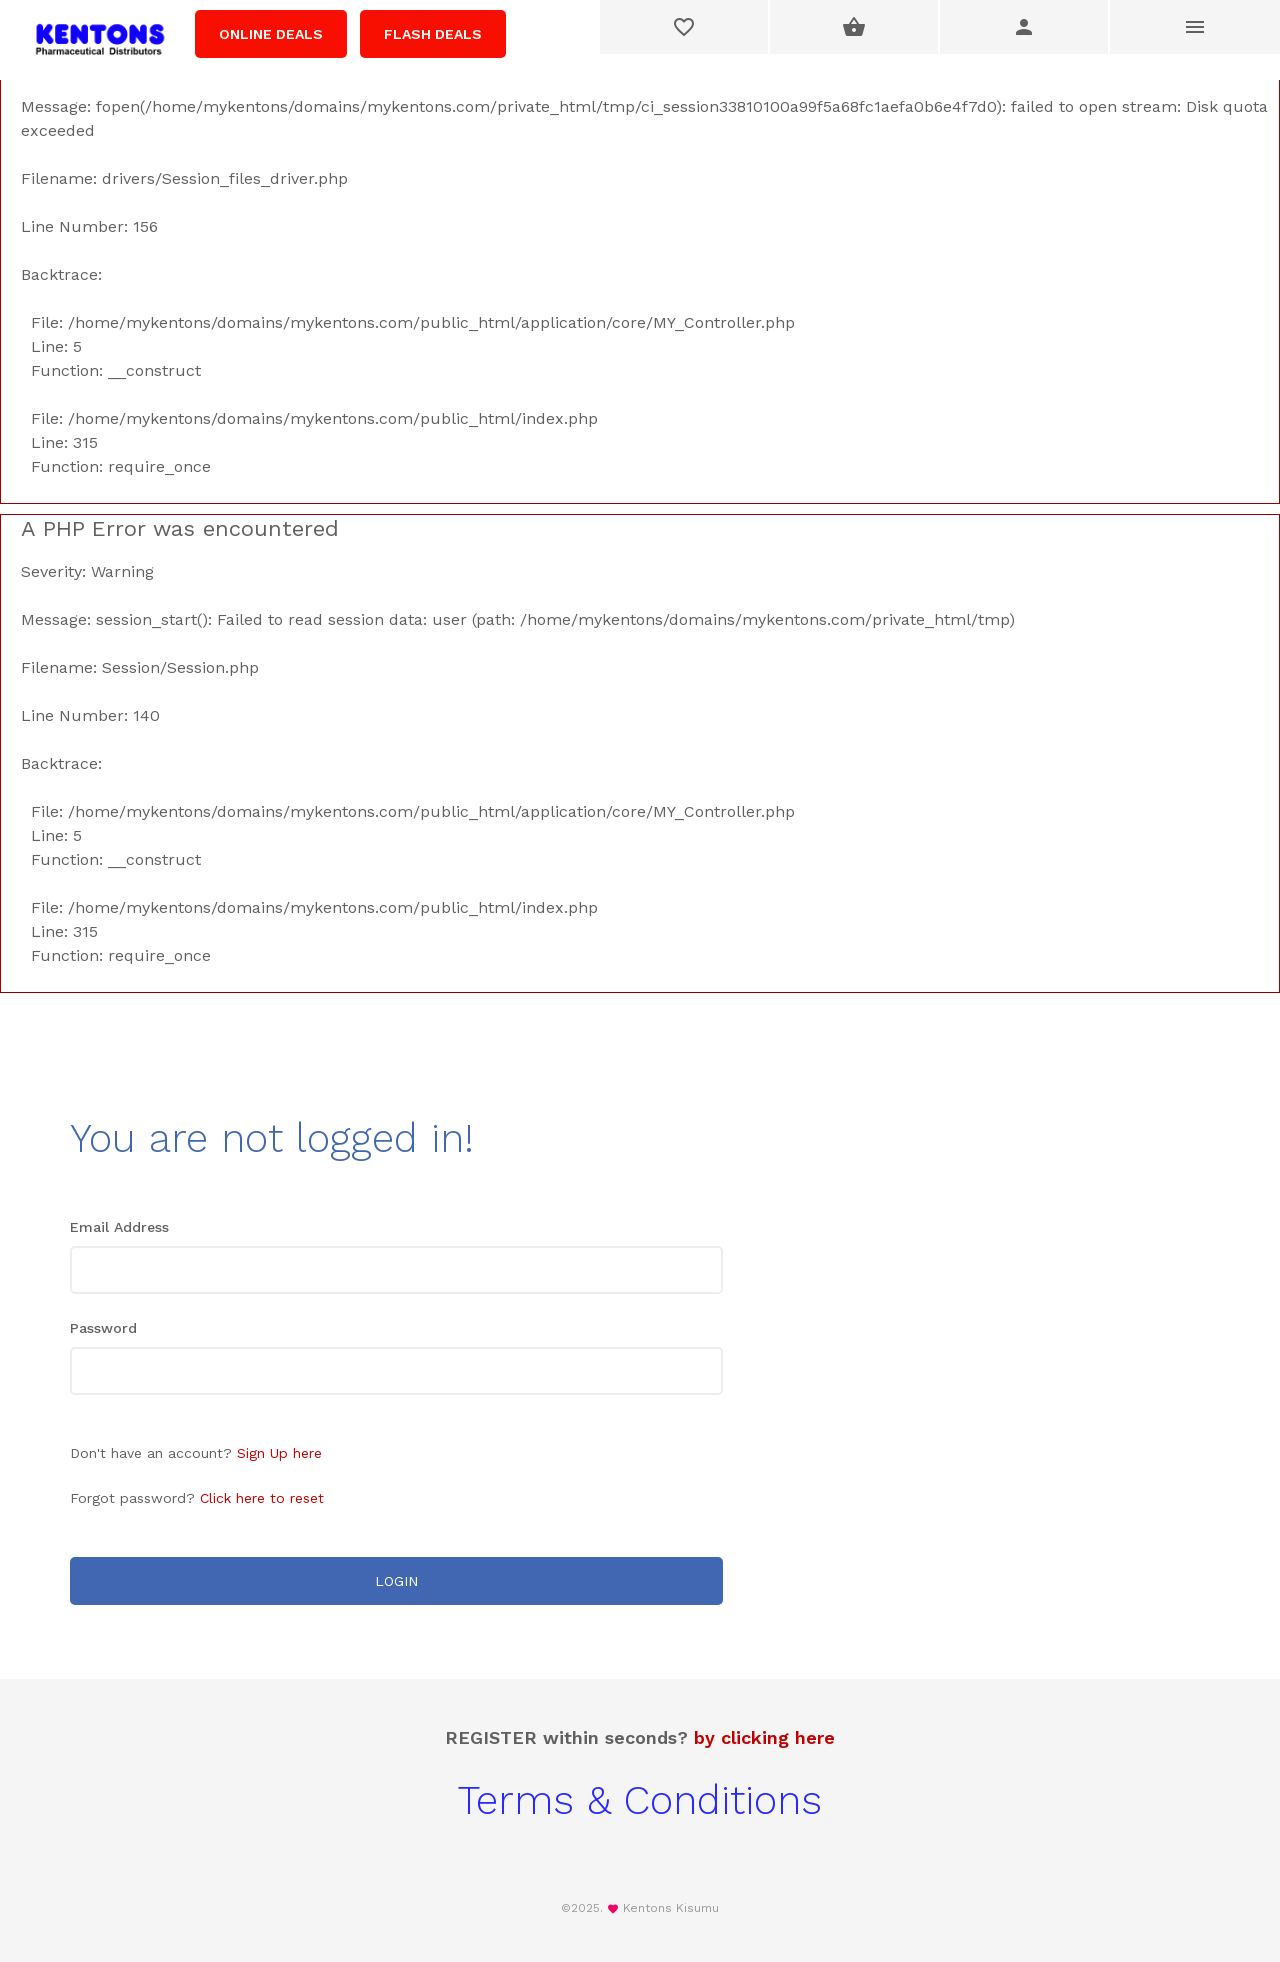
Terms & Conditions (640, 1800)
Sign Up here (279, 1453)
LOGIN (396, 1581)
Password (103, 1328)
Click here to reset (262, 1498)
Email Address (119, 1227)
